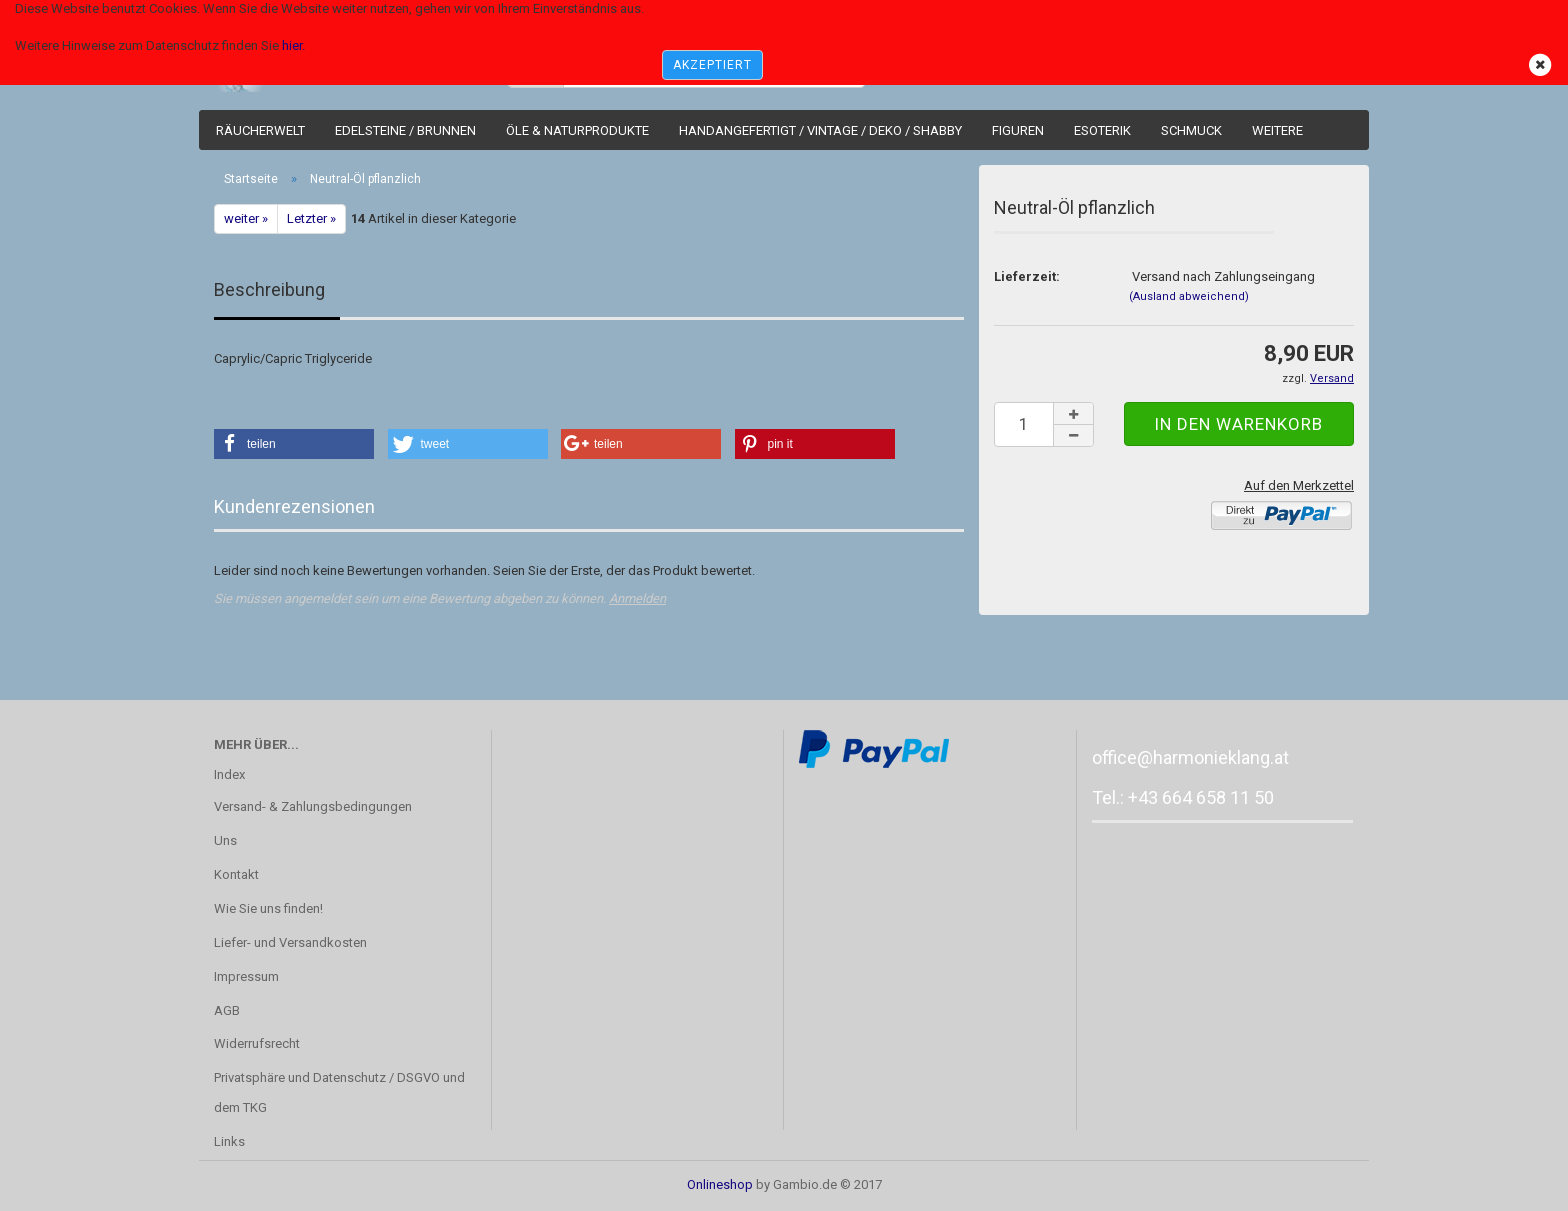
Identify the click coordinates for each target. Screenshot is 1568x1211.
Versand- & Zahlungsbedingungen (313, 806)
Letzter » (311, 218)
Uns (225, 840)
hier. (293, 45)
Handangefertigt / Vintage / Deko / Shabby (820, 130)
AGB (227, 1010)
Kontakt (236, 874)
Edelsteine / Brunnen (405, 130)
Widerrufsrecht (257, 1043)
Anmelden (637, 598)
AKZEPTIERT (712, 65)
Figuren (1018, 130)
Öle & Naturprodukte (577, 130)
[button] (294, 444)
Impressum (246, 976)
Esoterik (1102, 130)
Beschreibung (269, 289)
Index (229, 774)
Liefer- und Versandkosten (290, 942)
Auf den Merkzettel (1299, 485)
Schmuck (1191, 130)
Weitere (1277, 130)
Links (229, 1141)
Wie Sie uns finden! (268, 908)
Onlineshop (720, 1184)
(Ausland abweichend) (1189, 296)
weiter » (246, 218)
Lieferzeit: (1027, 276)
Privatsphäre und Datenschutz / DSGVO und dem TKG (339, 1092)
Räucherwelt (260, 130)
